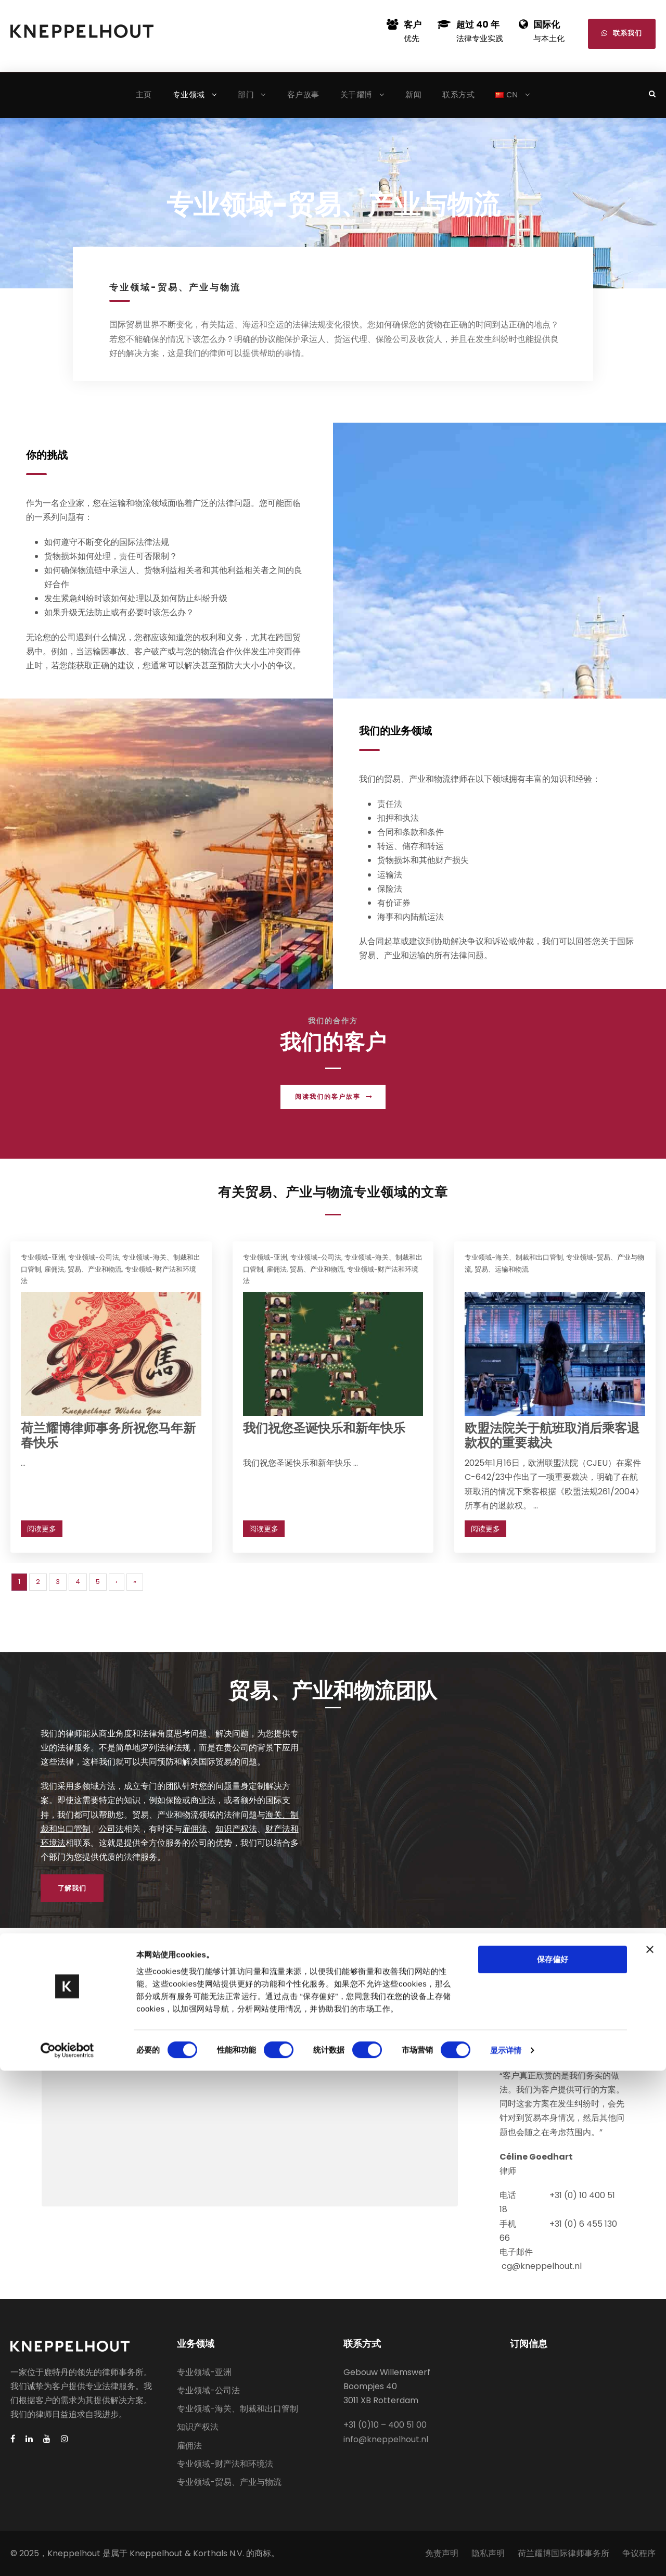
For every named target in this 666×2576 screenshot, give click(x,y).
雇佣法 (54, 1269)
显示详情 (505, 2555)
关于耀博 (356, 94)
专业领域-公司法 (93, 1257)
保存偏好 (552, 2463)
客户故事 (303, 94)
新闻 (413, 94)
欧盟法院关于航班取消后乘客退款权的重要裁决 (552, 1435)
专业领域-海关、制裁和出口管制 (514, 1257)
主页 (144, 94)
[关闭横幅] (650, 2454)
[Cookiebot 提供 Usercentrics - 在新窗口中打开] (67, 2556)
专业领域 (189, 94)
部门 (246, 94)
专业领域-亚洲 (43, 1257)
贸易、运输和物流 (502, 1269)
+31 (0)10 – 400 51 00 (385, 2425)
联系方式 (458, 94)
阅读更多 (41, 1529)
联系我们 (621, 33)
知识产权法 (236, 1829)
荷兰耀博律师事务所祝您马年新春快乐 (108, 1435)
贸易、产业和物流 (95, 1269)
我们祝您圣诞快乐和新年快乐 (324, 1428)
